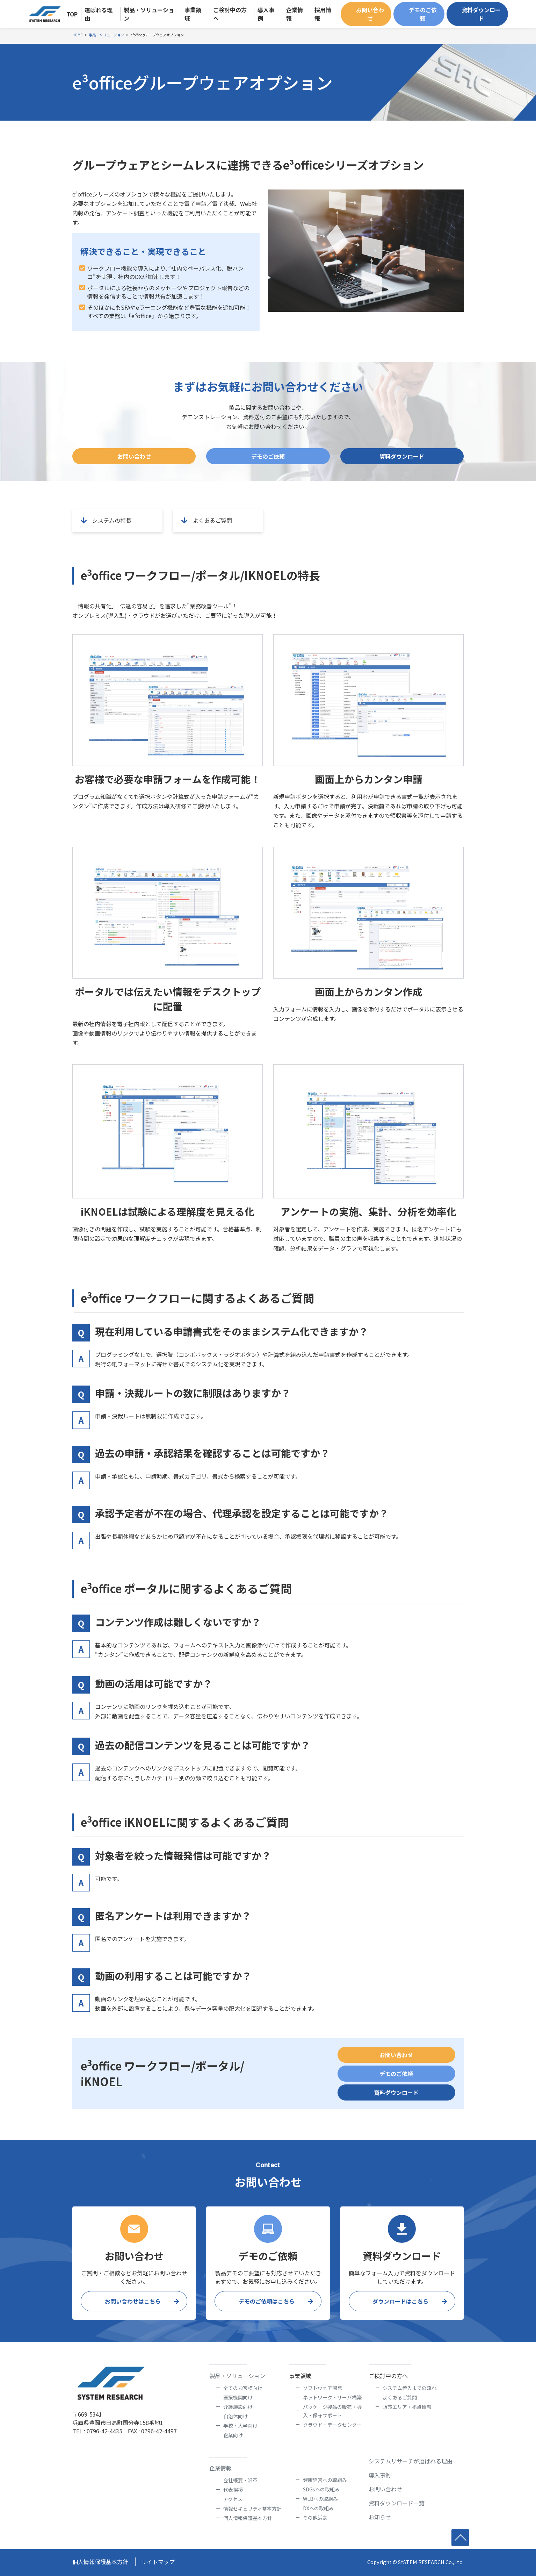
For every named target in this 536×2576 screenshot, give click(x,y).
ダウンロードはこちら (400, 2301)
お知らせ (380, 2517)
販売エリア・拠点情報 (407, 2406)
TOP (72, 14)
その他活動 (315, 2517)
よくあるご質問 (205, 520)
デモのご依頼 (423, 14)
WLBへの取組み (320, 2498)
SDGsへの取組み (321, 2489)
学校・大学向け (240, 2425)
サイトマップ (158, 2561)
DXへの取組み (318, 2508)
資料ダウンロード (481, 14)
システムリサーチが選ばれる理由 (410, 2461)
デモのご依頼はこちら (267, 2301)
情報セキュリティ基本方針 (252, 2508)
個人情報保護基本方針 (247, 2517)
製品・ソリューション (237, 2375)
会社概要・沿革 (240, 2480)
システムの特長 (104, 520)
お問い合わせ (370, 14)
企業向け (233, 2435)
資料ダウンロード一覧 (397, 2503)
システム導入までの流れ (409, 2387)
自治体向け (235, 2416)
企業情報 (220, 2468)
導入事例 (380, 2475)
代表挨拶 (233, 2489)
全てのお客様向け (242, 2387)
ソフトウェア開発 (322, 2387)
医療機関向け (238, 2397)
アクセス (232, 2499)
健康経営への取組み (325, 2479)
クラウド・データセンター (332, 2424)
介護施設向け (238, 2406)
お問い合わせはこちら (133, 2301)
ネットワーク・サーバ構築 (332, 2397)
